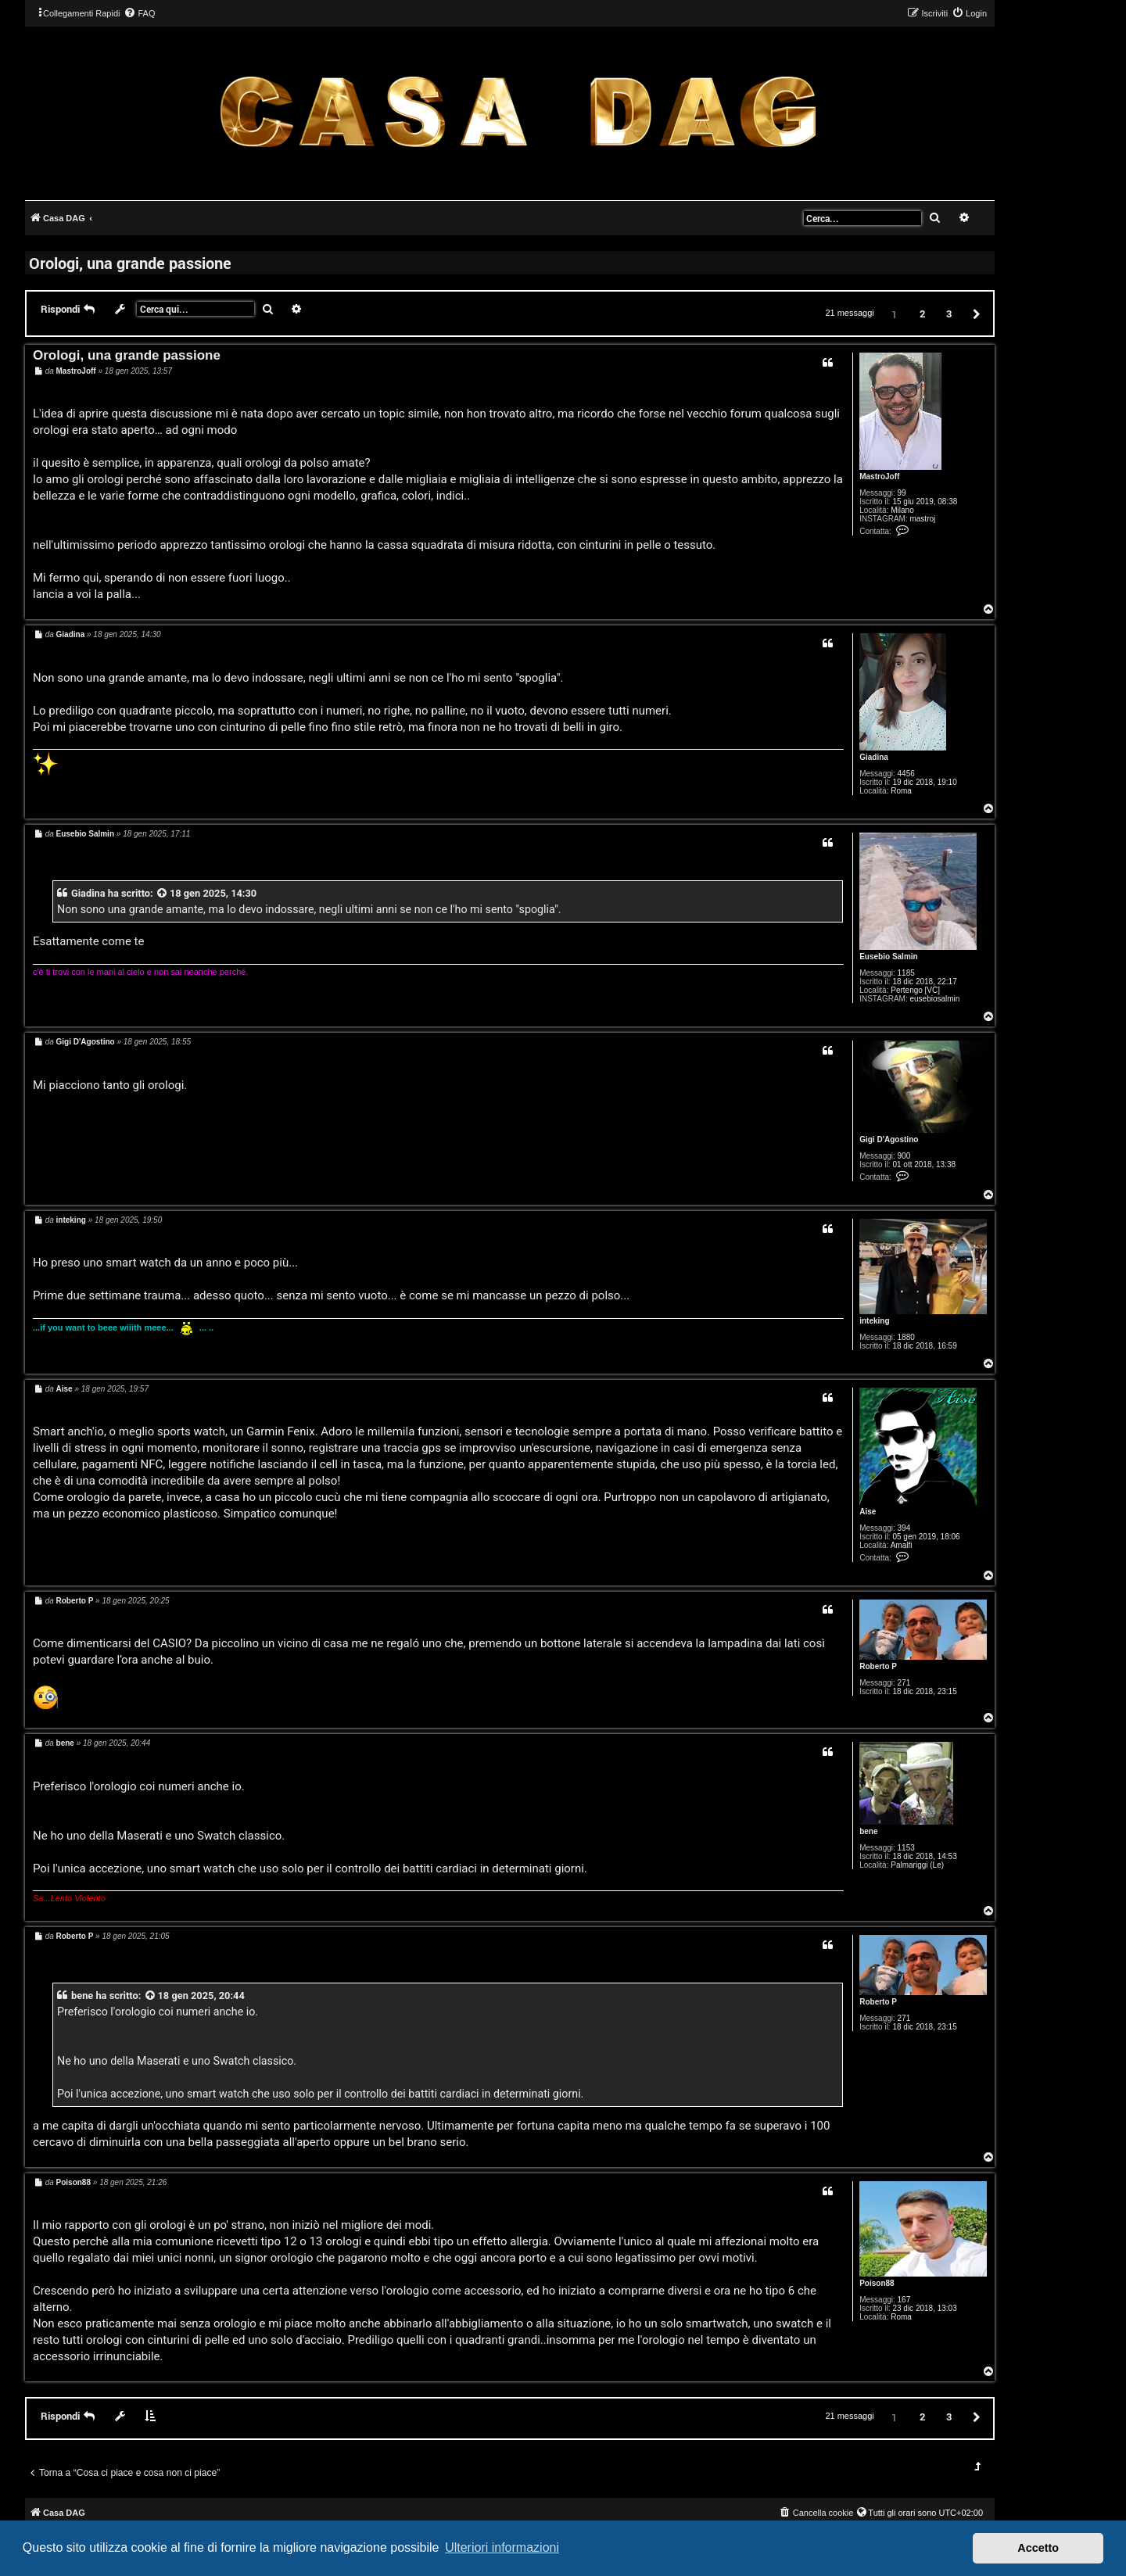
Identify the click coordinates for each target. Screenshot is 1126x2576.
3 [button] (949, 313)
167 (904, 2299)
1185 (906, 973)
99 (902, 493)
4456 (906, 773)
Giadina (873, 757)
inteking (874, 1321)
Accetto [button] (1038, 2548)
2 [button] (922, 313)
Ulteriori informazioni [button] (502, 2547)
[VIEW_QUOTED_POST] (163, 893)
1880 (906, 1337)
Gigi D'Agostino (888, 1139)
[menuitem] (139, 13)
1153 (906, 1847)
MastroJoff (879, 476)
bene (868, 1831)
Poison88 (876, 2283)
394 (904, 1528)
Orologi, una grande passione (130, 263)
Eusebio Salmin (888, 956)
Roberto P (878, 1666)
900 (904, 1156)
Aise (867, 1511)
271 (904, 1683)
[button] (974, 313)
